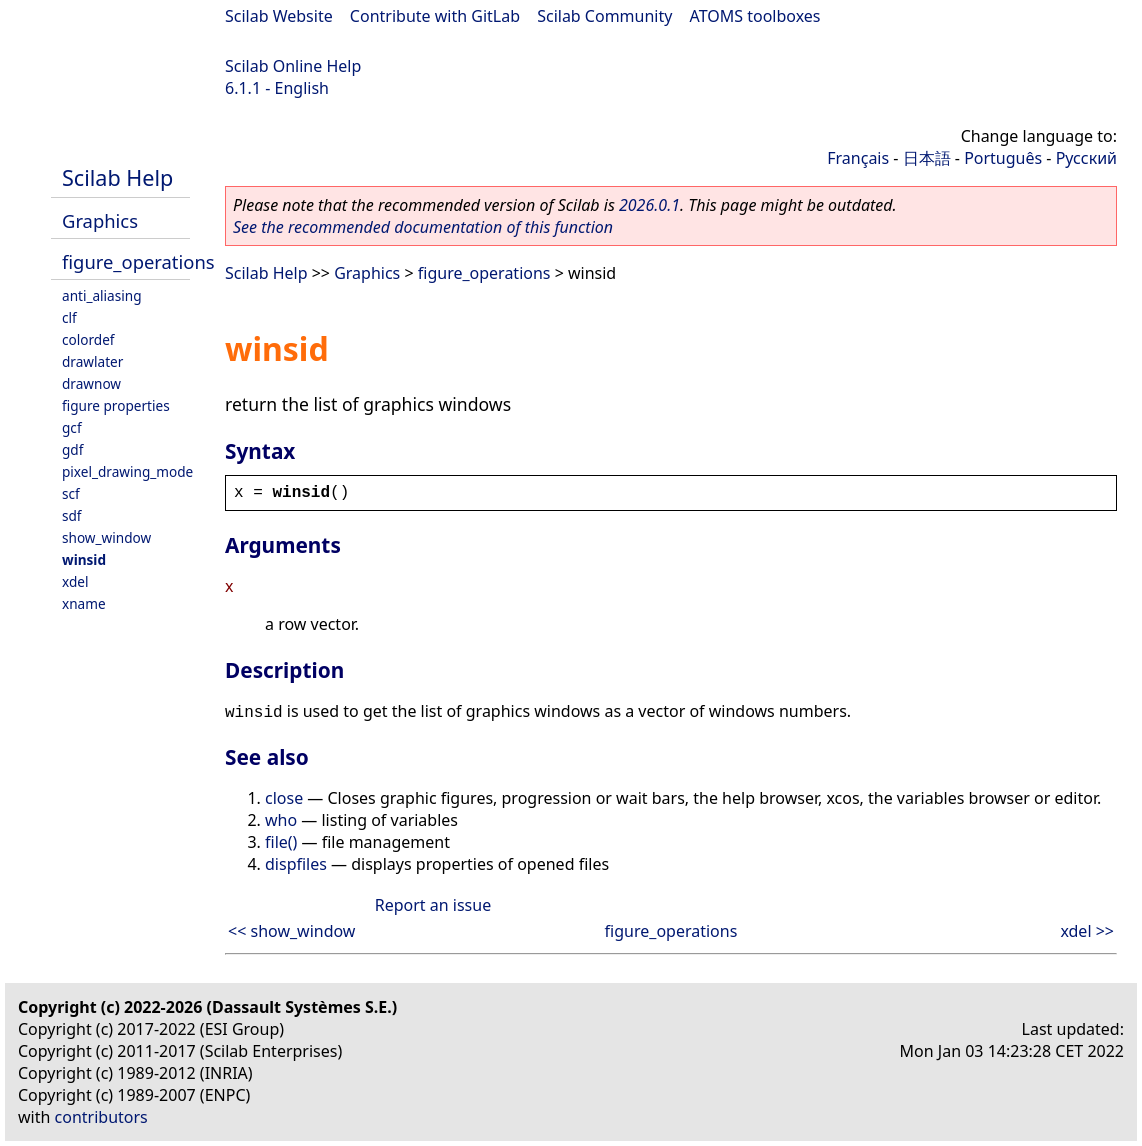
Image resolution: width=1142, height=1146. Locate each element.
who (281, 820)
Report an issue (433, 905)
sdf (72, 515)
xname (84, 603)
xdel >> (1087, 931)
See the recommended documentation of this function (423, 227)
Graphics (100, 220)
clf (69, 317)
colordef (88, 339)
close (284, 798)
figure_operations (138, 261)
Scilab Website (279, 16)
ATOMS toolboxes (755, 16)
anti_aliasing (102, 295)
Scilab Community (604, 16)
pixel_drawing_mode (127, 471)
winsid (84, 559)
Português (1003, 158)
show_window (106, 537)
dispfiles (296, 864)
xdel (75, 581)
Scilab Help (117, 177)
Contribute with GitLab (435, 16)
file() (281, 842)
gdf (72, 449)
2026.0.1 (649, 205)
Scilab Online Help (293, 66)
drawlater (92, 361)
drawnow (91, 383)
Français (858, 158)
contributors (101, 1117)
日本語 (927, 158)
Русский (1086, 158)
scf (71, 493)
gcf (72, 427)
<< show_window (291, 931)
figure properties (116, 405)
